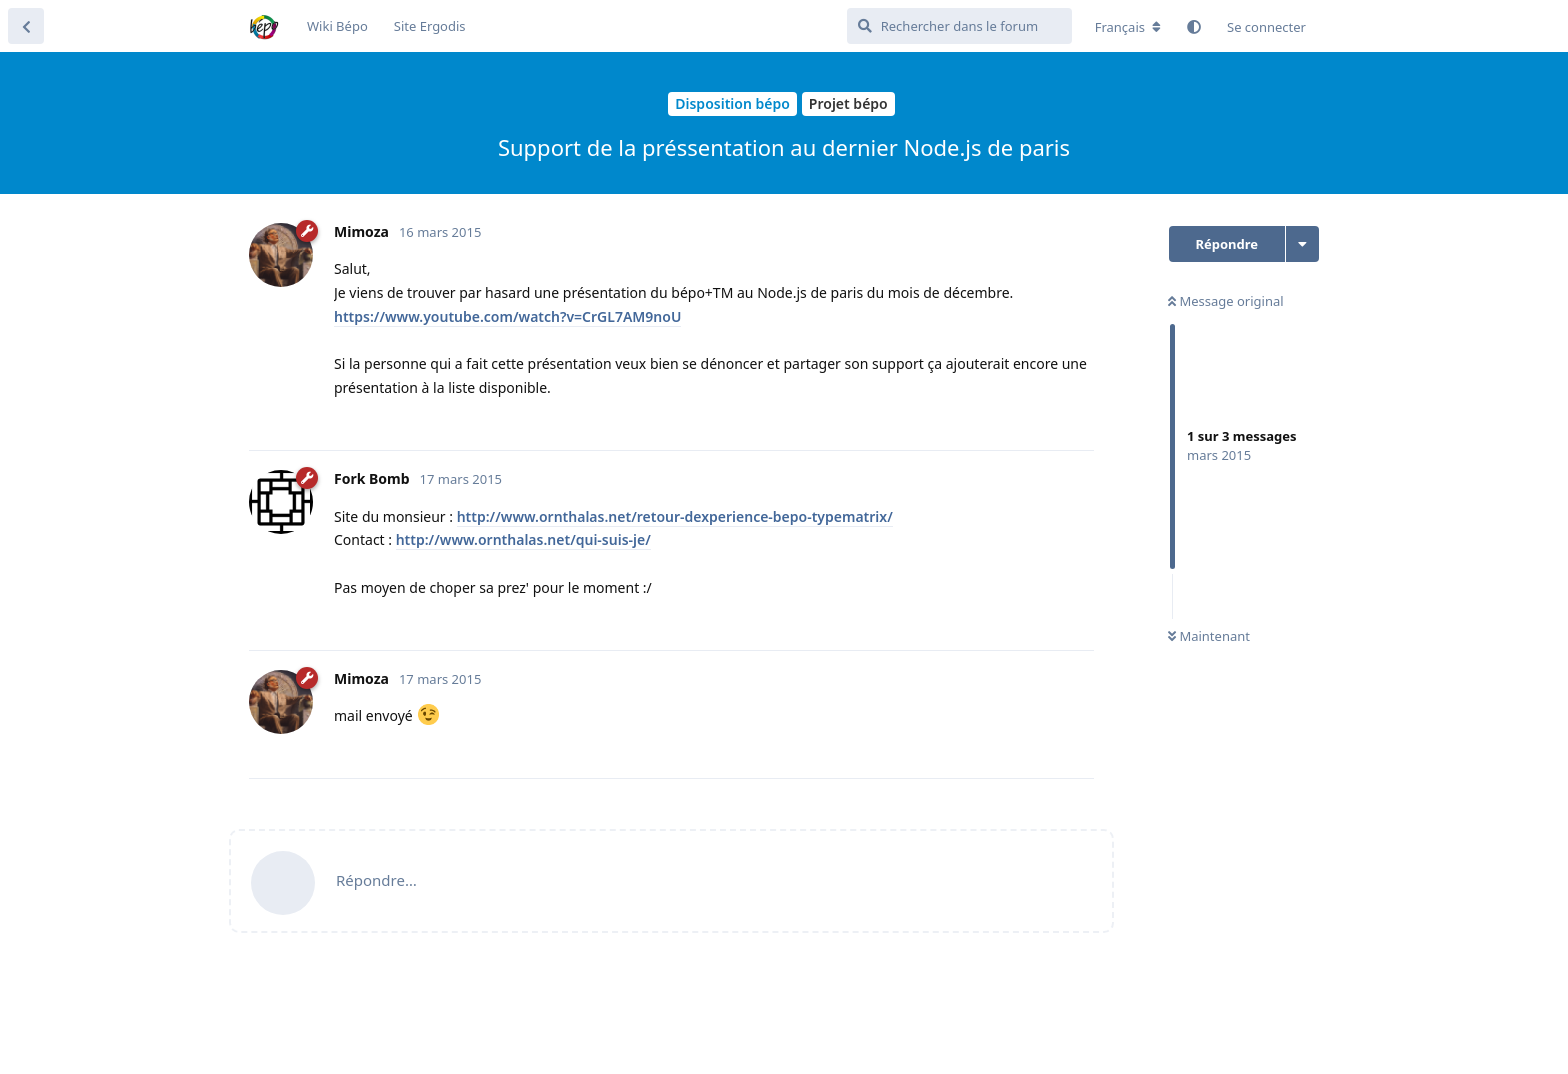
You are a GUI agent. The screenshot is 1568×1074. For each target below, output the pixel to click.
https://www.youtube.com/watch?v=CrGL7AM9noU (507, 316)
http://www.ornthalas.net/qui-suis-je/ (523, 539)
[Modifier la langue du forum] (1128, 27)
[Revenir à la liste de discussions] (26, 26)
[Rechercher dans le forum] (959, 26)
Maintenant (1209, 636)
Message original (1226, 301)
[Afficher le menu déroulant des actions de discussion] (1302, 244)
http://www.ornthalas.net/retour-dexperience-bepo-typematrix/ (675, 516)
